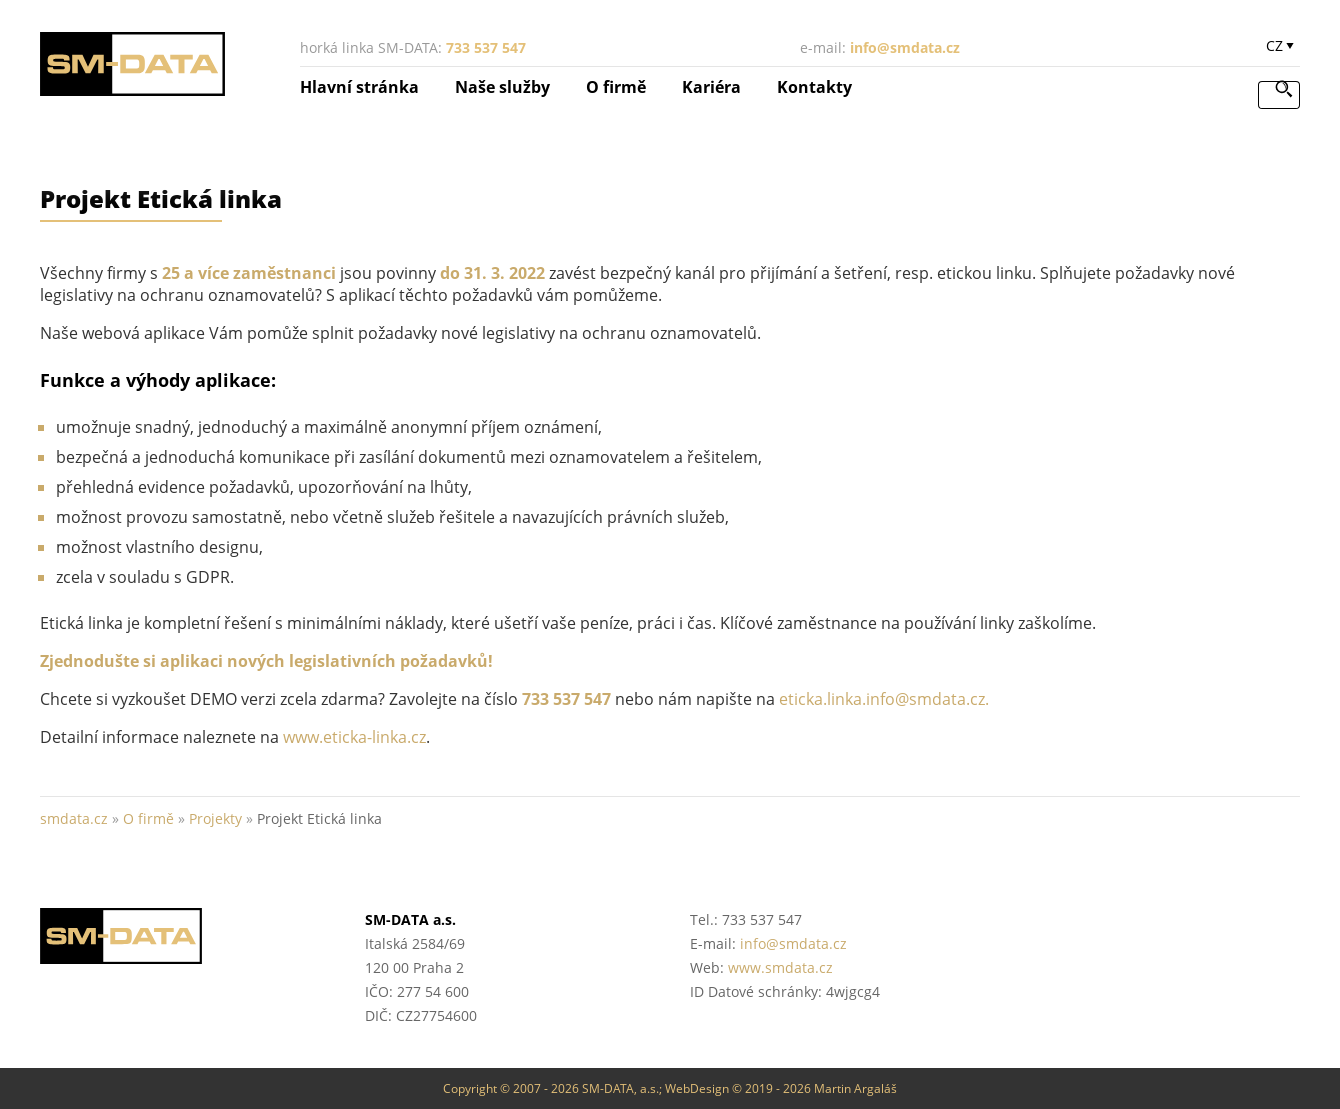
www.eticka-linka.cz (354, 737)
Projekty (215, 818)
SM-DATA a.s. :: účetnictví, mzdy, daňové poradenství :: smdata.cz (134, 64)
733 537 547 (486, 47)
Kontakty (814, 87)
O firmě (616, 87)
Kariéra (711, 87)
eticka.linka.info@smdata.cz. (884, 699)
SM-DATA (182, 936)
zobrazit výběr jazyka (1280, 50)
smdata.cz (74, 818)
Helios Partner (1157, 922)
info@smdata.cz (905, 47)
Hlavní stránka (359, 87)
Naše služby (502, 87)
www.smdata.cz (780, 967)
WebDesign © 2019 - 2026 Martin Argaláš (781, 1088)
